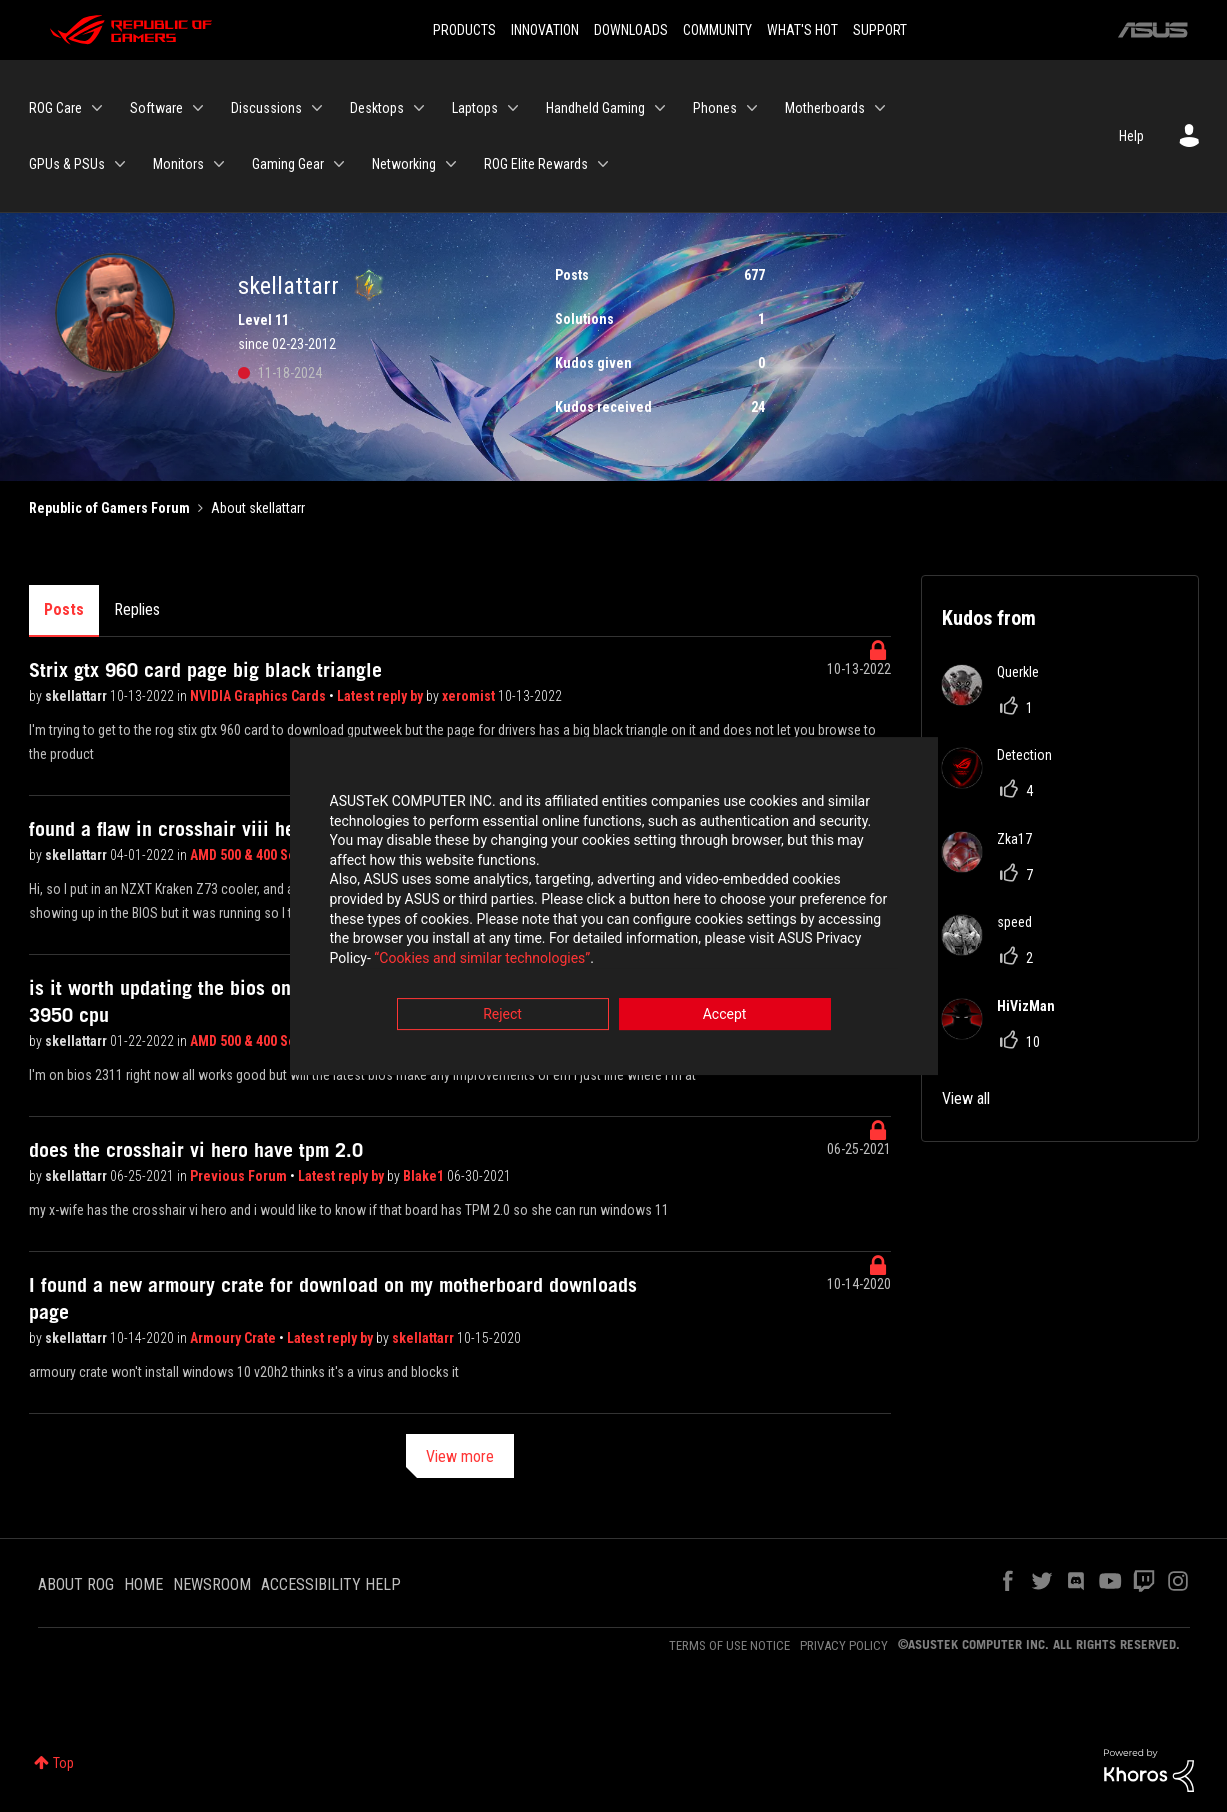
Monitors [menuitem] (178, 164)
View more (460, 1456)
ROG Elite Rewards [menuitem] (536, 164)
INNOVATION (545, 30)
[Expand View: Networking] (451, 164)
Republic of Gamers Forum (109, 508)
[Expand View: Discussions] (317, 108)
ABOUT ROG (76, 1584)
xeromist (470, 696)
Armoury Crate (234, 1338)
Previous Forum (240, 1176)
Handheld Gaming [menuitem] (595, 108)
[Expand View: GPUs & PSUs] (120, 164)
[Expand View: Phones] (752, 108)
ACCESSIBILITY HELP (331, 1584)
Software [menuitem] (156, 108)
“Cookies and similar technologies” (482, 960)
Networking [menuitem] (404, 164)
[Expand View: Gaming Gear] (339, 164)
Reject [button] (502, 1017)
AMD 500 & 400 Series (255, 855)
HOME (143, 1584)
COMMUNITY (717, 30)
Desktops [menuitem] (377, 108)
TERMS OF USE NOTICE (729, 1645)
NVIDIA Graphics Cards (259, 696)
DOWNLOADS (631, 30)
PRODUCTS (464, 30)
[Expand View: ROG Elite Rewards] (603, 164)
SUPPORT (880, 30)
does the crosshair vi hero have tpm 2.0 (196, 1150)
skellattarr (77, 696)
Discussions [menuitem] (266, 108)
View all (966, 1098)
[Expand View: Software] (198, 108)
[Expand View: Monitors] (219, 164)
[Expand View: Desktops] (419, 108)
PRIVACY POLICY (844, 1645)
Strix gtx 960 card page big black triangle (205, 670)
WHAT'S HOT (802, 30)
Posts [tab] (64, 609)
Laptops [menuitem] (475, 108)
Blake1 (425, 1176)
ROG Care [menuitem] (55, 108)
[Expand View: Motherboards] (880, 108)
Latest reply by (381, 696)
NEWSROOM (212, 1584)
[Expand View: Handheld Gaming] (660, 108)
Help (1131, 136)
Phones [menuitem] (715, 108)
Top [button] (63, 1763)
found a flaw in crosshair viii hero (170, 829)
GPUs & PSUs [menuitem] (67, 164)
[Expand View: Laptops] (513, 108)
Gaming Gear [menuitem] (288, 164)
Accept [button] (725, 1017)
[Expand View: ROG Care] (97, 108)
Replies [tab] (137, 609)
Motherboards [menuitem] (825, 108)
